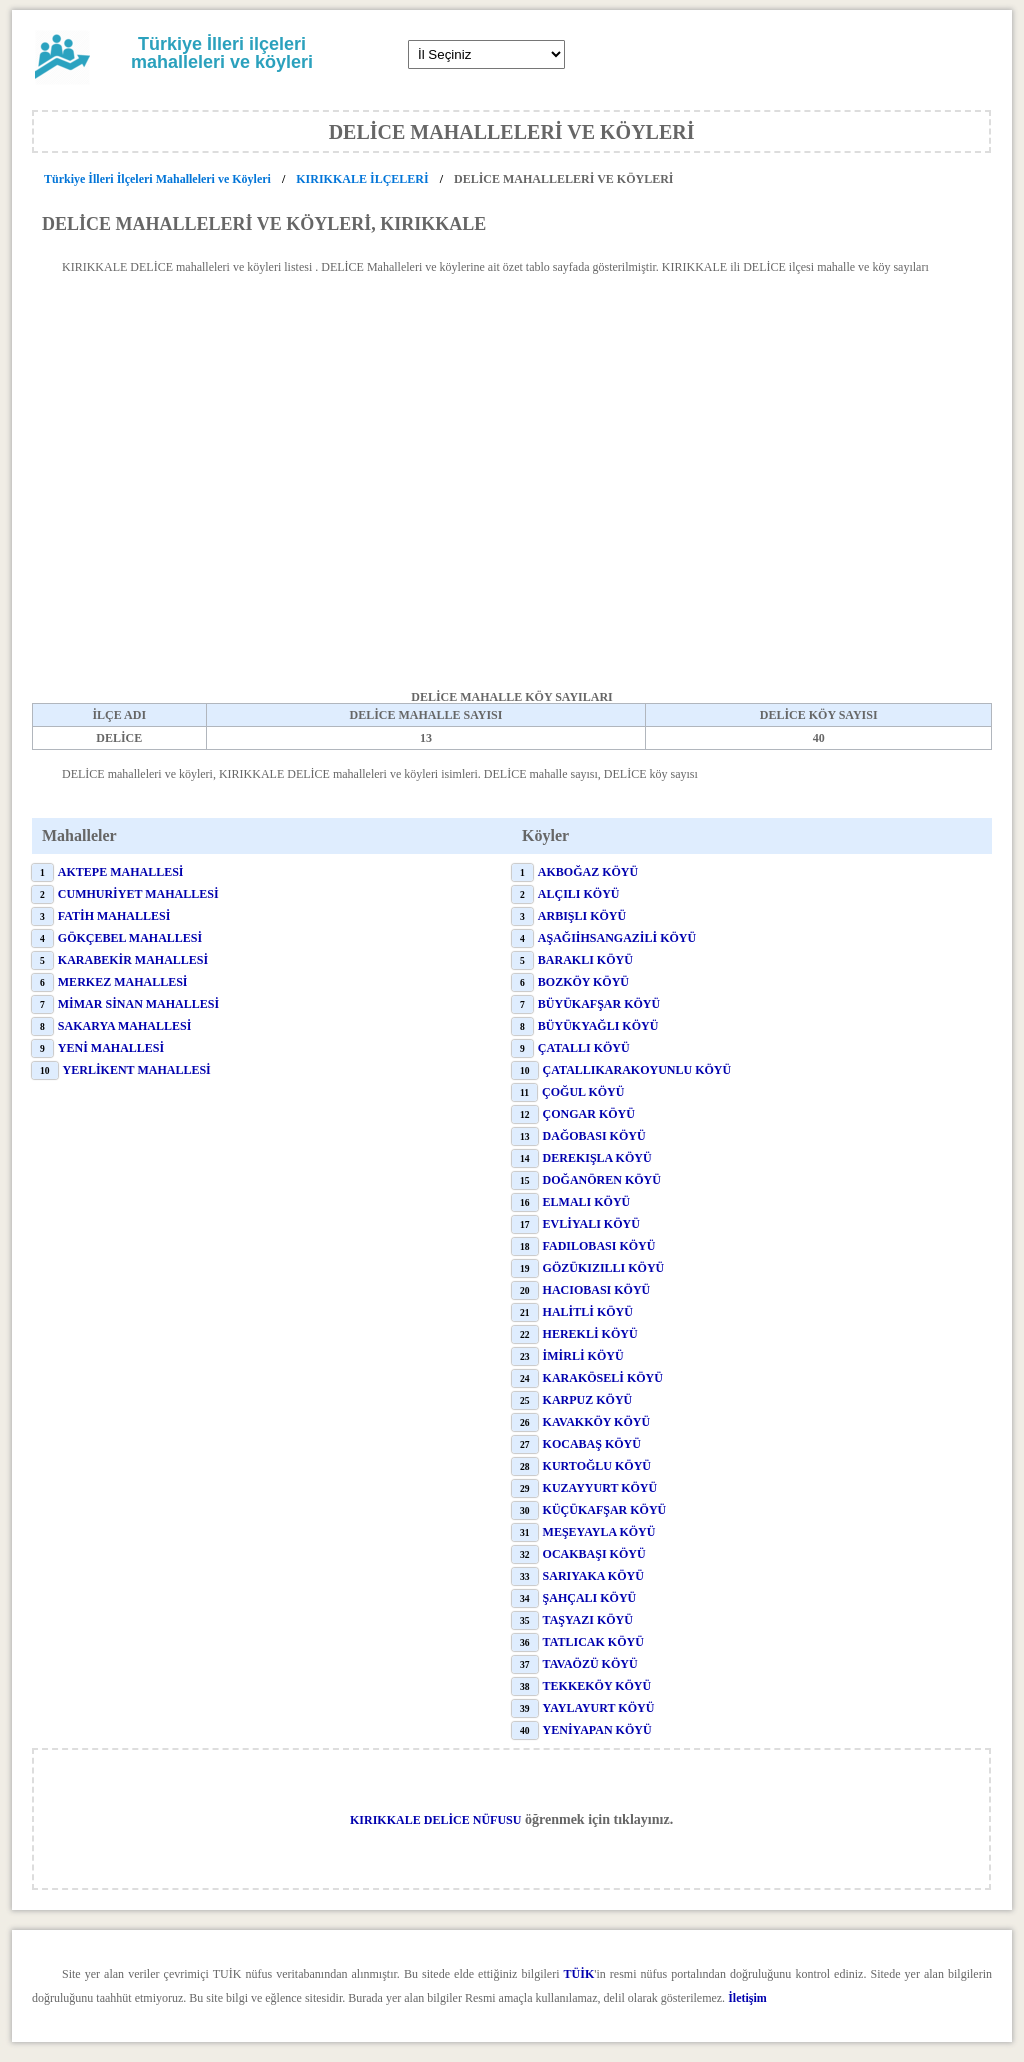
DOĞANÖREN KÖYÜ (602, 1180)
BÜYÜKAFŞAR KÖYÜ (599, 1004)
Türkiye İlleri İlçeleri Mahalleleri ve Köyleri (159, 179)
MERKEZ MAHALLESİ (123, 982)
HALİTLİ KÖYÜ (588, 1312)
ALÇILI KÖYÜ (579, 894)
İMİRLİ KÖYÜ (583, 1356)
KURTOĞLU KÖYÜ (597, 1466)
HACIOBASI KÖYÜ (597, 1290)
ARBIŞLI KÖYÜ (582, 916)
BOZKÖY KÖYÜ (583, 982)
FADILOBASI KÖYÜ (599, 1246)
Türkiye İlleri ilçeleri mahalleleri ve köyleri (222, 53)
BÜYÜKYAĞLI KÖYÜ (598, 1026)
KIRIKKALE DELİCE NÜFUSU (435, 1820)
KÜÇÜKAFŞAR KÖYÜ (605, 1510)
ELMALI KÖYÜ (587, 1202)
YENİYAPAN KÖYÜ (597, 1730)
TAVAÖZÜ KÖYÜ (590, 1664)
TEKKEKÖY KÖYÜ (597, 1686)
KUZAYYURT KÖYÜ (600, 1488)
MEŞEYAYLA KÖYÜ (599, 1532)
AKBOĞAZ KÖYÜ (588, 872)
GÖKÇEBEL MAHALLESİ (130, 938)
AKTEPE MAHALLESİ (121, 872)
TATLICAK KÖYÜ (593, 1642)
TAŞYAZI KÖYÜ (588, 1620)
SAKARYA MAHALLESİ (125, 1026)
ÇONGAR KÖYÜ (589, 1114)
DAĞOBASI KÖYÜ (594, 1136)
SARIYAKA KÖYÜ (593, 1576)
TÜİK (579, 1974)
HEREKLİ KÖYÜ (590, 1334)
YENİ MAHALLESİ (111, 1048)
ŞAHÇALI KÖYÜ (590, 1598)
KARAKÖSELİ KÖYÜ (603, 1378)
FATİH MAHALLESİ (114, 916)
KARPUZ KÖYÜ (588, 1400)
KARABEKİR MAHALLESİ (133, 960)
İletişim (747, 1998)
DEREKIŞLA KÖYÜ (597, 1158)
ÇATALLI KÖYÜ (584, 1048)
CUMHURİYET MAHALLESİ (138, 894)
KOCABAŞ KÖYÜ (592, 1444)
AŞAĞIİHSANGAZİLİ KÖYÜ (617, 938)
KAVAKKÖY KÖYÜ (596, 1422)
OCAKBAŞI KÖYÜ (594, 1554)
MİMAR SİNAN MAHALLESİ (138, 1004)
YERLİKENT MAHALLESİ (137, 1070)
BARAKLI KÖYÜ (585, 960)
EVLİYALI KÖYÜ (591, 1224)
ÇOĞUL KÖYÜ (583, 1092)
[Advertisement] (512, 503)
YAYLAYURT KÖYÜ (599, 1708)
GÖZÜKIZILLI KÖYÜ (604, 1268)
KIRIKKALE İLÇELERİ (362, 179)
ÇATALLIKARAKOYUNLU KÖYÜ (637, 1070)
